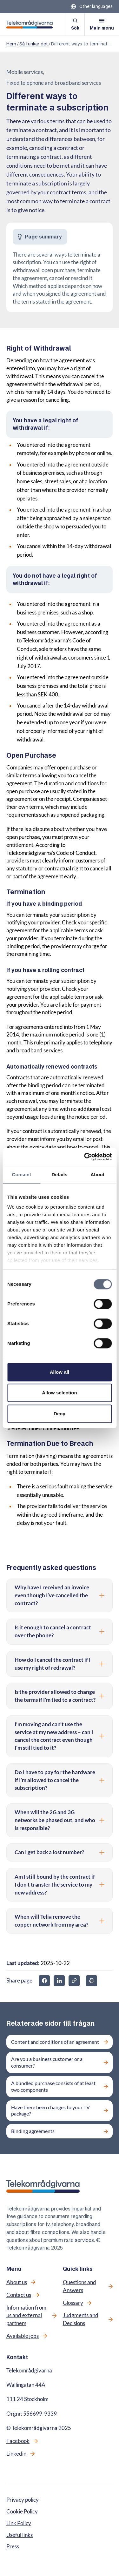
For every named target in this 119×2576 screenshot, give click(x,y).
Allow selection (59, 1392)
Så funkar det (33, 44)
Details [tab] (60, 1174)
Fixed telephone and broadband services (53, 83)
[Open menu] (102, 24)
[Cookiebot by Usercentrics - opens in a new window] (85, 1157)
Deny (59, 1413)
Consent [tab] (21, 1174)
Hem (11, 44)
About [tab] (97, 1174)
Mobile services (24, 72)
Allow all (59, 1372)
